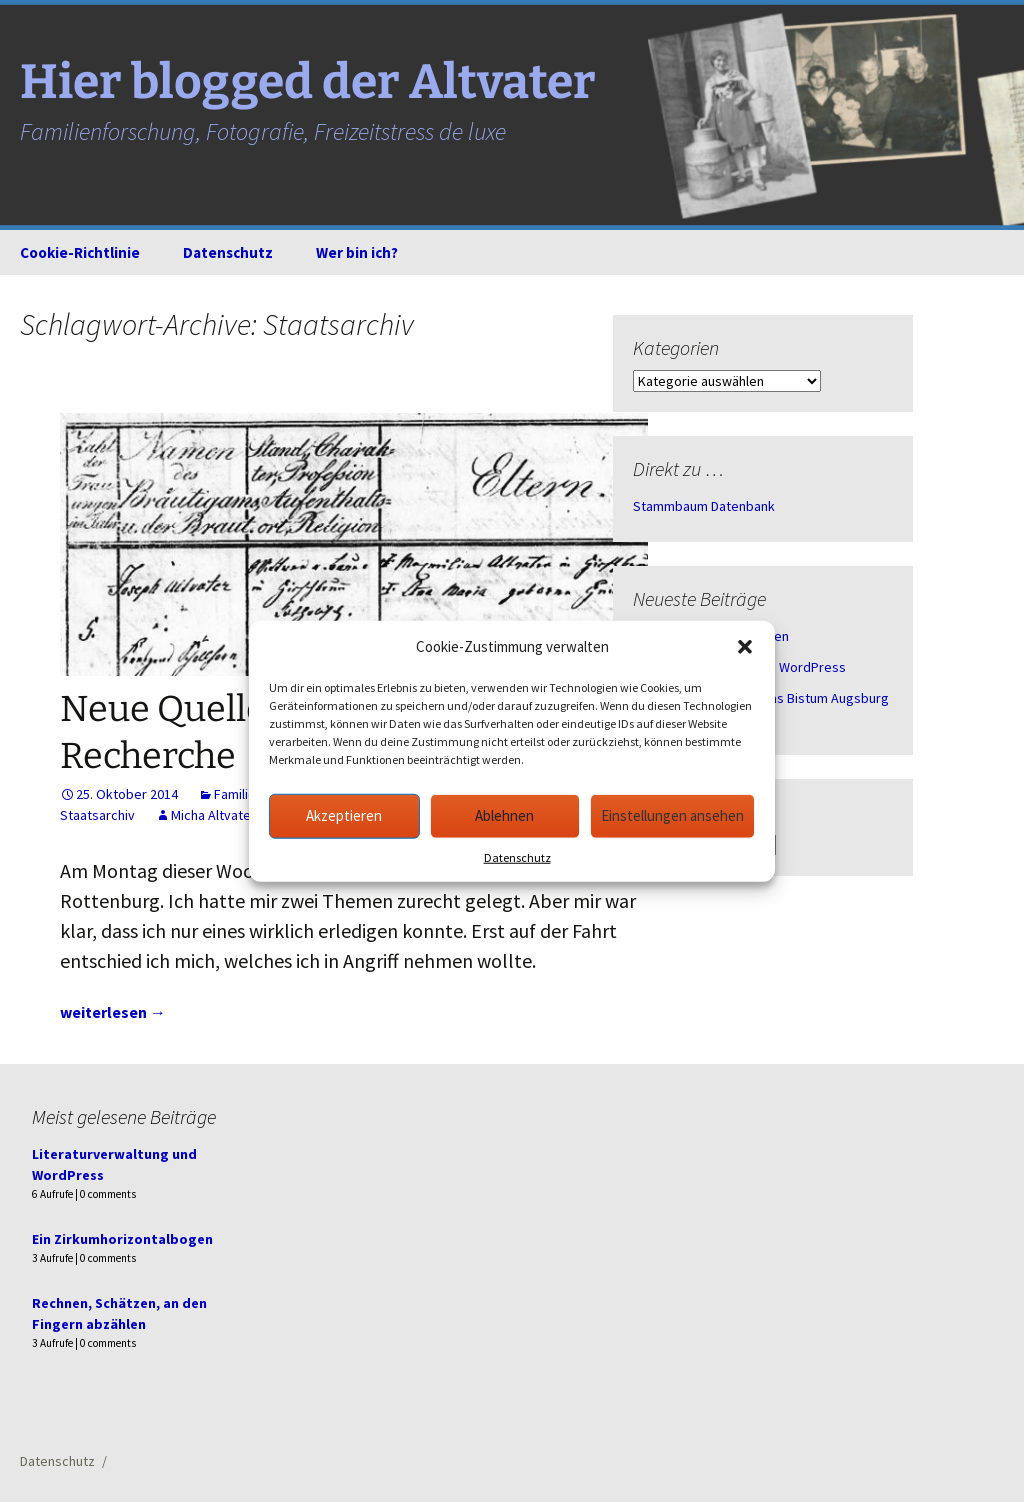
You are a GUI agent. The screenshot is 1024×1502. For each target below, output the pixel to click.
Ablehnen (504, 815)
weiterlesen (113, 1012)
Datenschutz (517, 856)
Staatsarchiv (97, 815)
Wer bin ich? (357, 252)
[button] (745, 647)
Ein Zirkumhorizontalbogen (122, 1239)
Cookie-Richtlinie (80, 252)
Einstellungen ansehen (672, 815)
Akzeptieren (344, 815)
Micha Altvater (213, 815)
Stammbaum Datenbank (704, 506)
